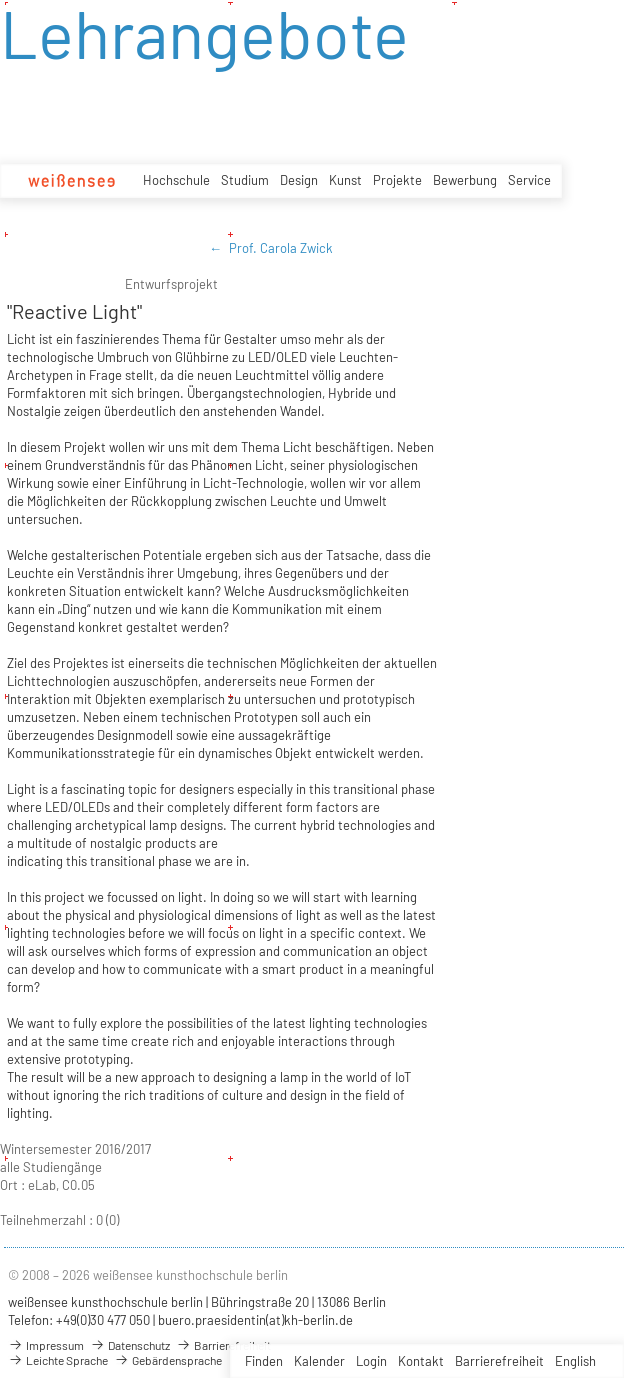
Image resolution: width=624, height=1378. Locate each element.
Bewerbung (465, 180)
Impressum (46, 1345)
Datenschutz (130, 1345)
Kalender (319, 1361)
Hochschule (176, 180)
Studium (245, 180)
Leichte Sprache (58, 1360)
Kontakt (421, 1361)
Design (299, 180)
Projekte (397, 180)
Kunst (345, 180)
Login (371, 1361)
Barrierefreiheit (499, 1361)
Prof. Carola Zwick (281, 248)
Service (529, 180)
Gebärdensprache (168, 1360)
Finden (264, 1361)
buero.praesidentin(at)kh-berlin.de (255, 1320)
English (575, 1361)
